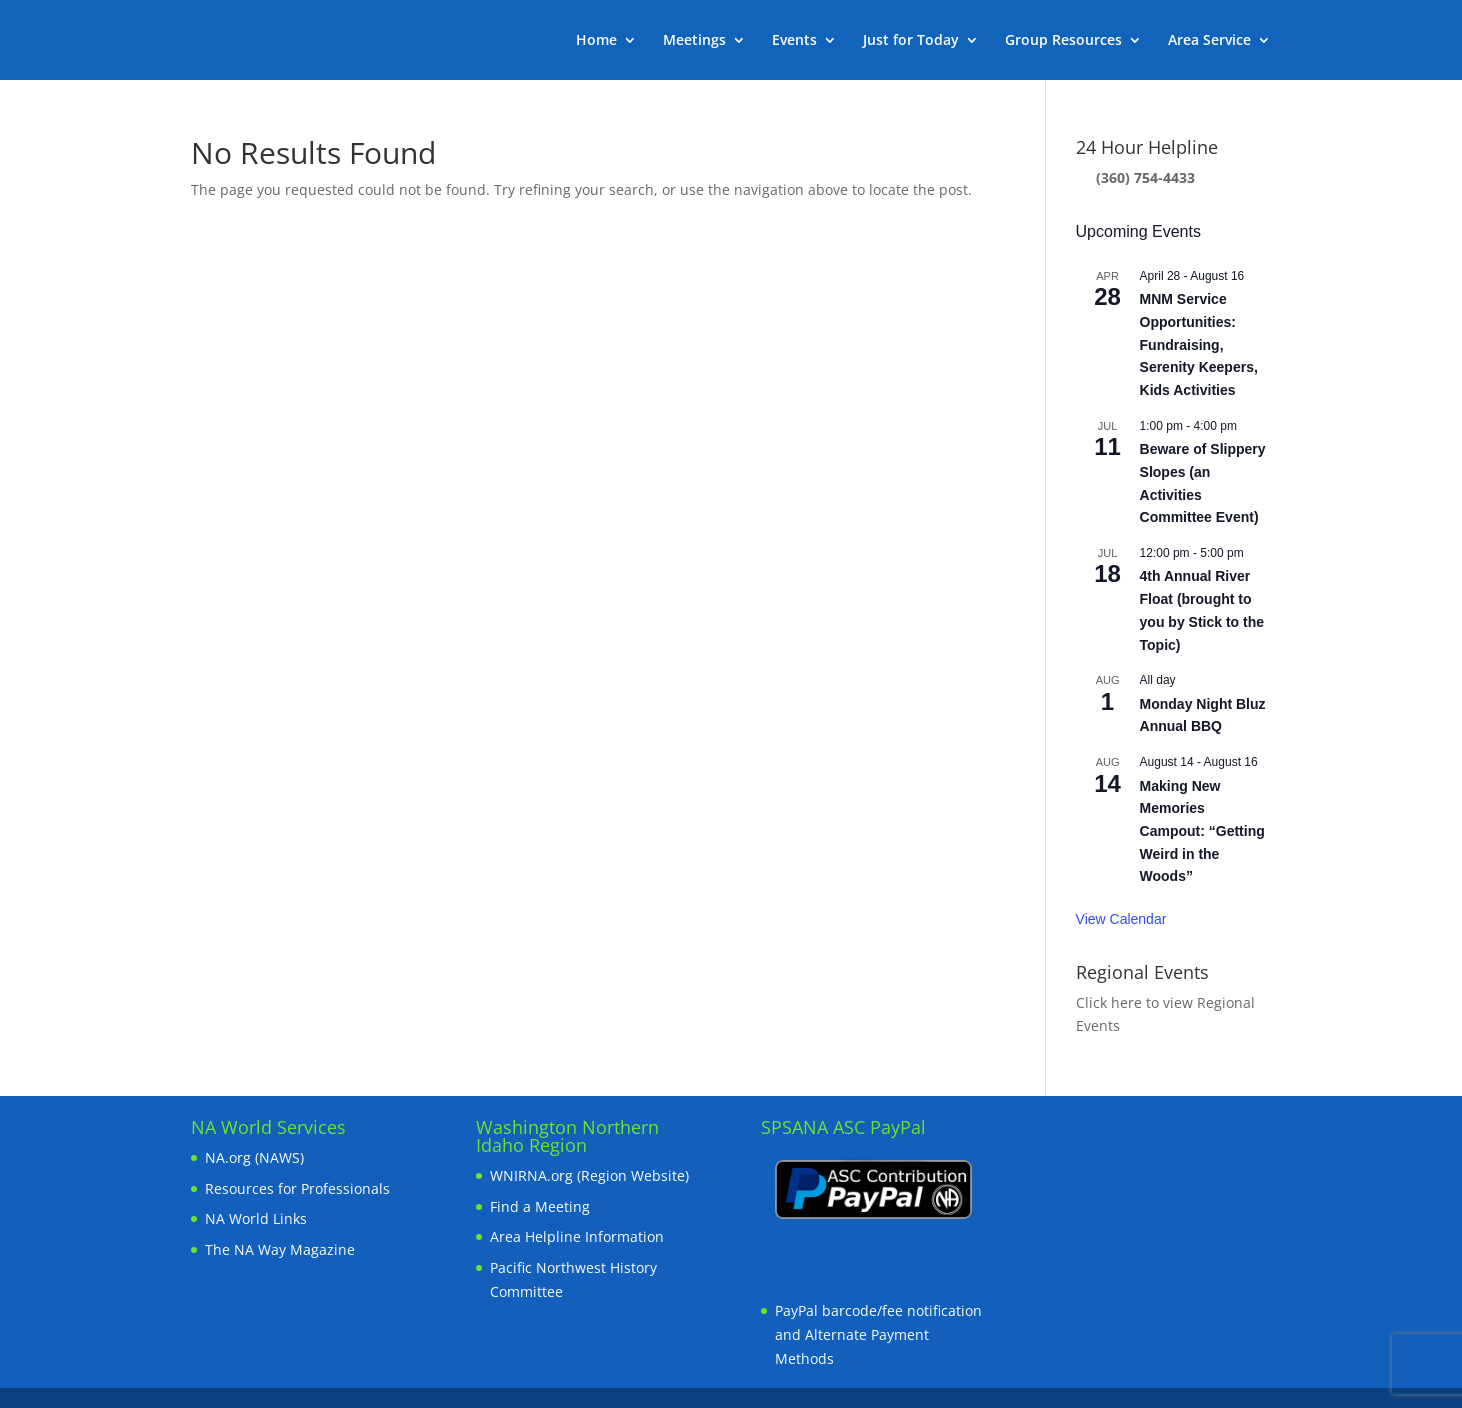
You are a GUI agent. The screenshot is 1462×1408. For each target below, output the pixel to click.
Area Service (1209, 41)
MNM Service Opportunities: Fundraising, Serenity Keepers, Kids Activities (1199, 344)
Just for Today (911, 41)
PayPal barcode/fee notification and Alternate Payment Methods (878, 1334)
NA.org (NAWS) (254, 1157)
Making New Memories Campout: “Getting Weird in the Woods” (1202, 831)
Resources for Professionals (297, 1188)
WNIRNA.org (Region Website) (589, 1175)
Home (596, 41)
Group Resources (1063, 41)
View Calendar (1121, 919)
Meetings (694, 41)
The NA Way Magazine (280, 1249)
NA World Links (256, 1218)
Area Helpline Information (577, 1236)
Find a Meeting (540, 1206)
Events (794, 41)
